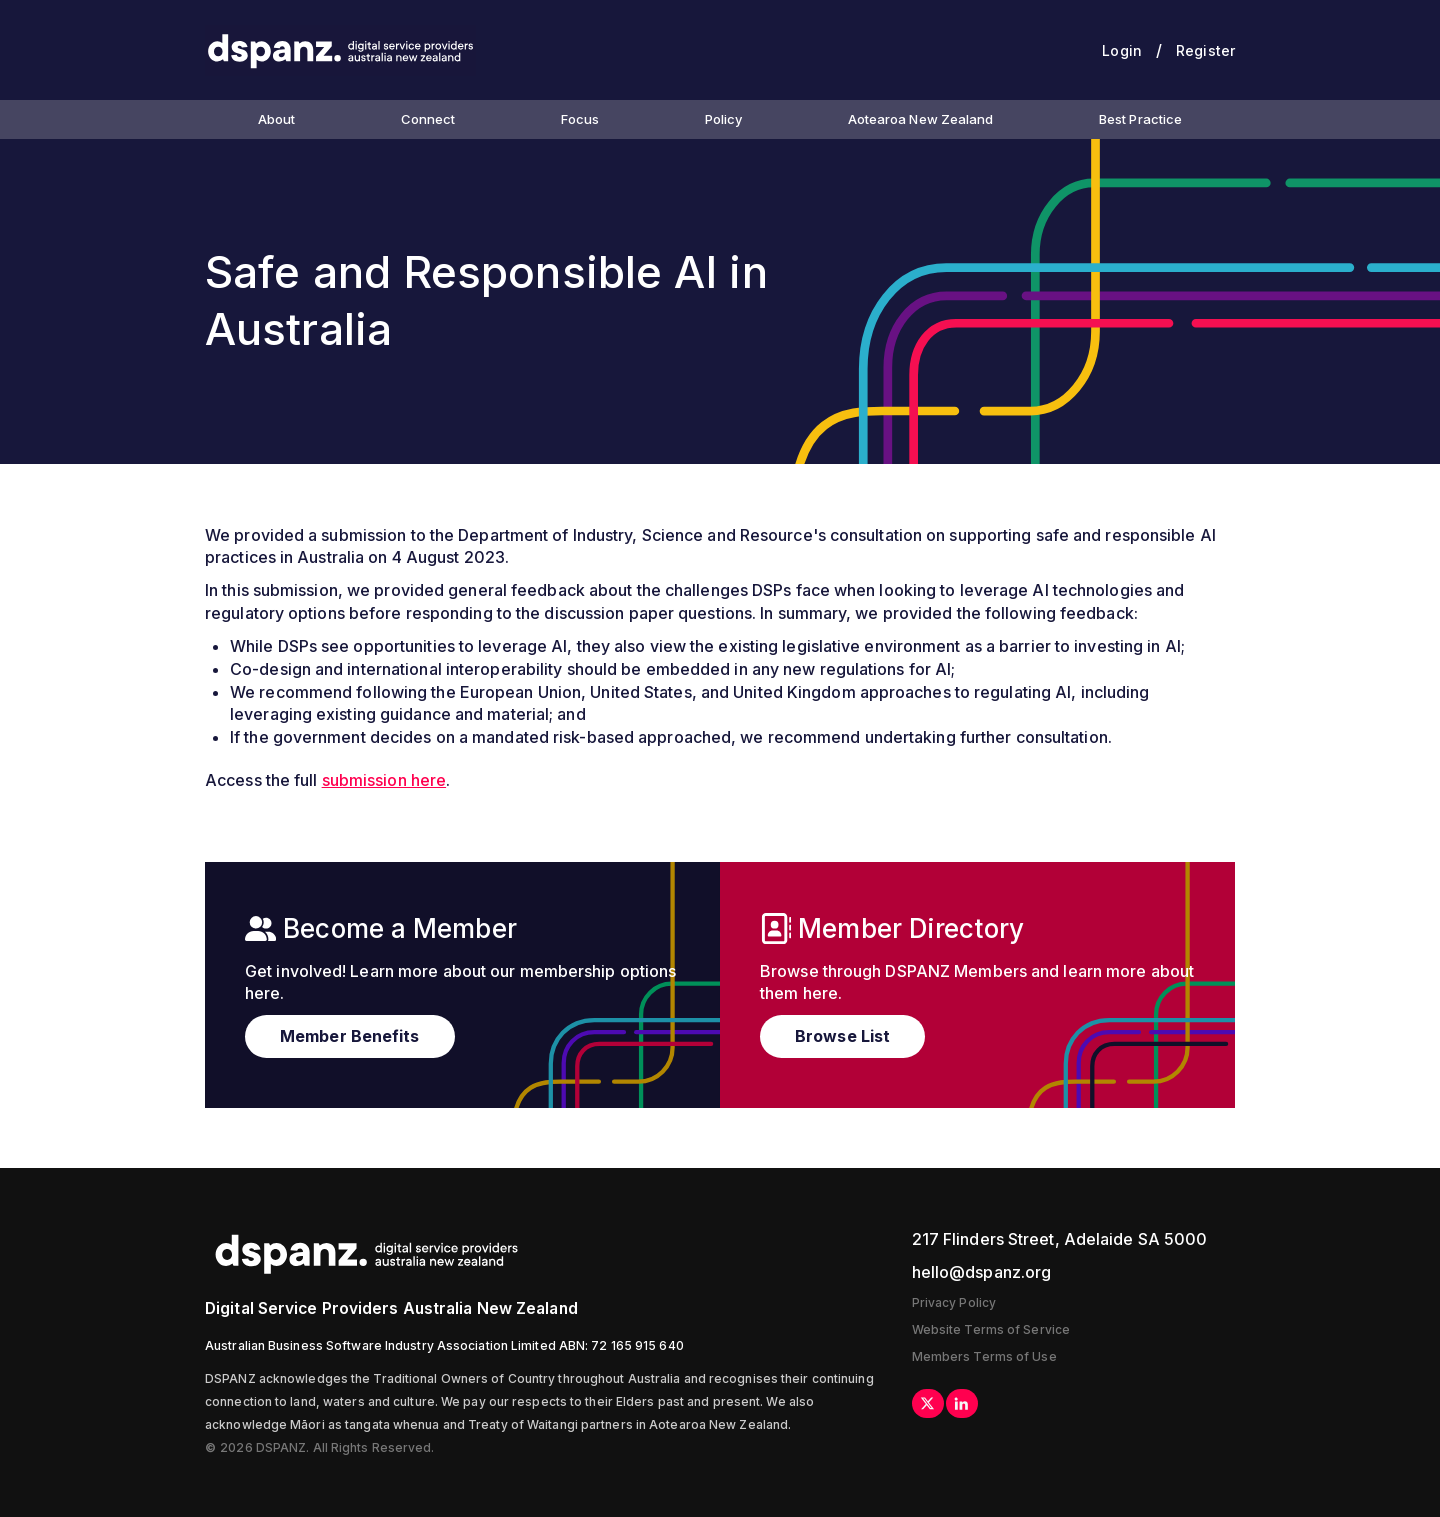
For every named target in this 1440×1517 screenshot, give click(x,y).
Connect (428, 119)
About (277, 119)
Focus (580, 119)
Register (1205, 50)
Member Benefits (350, 1036)
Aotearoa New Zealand (921, 119)
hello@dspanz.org (982, 1272)
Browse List (842, 1036)
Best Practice (1140, 119)
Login (1122, 50)
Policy (724, 119)
